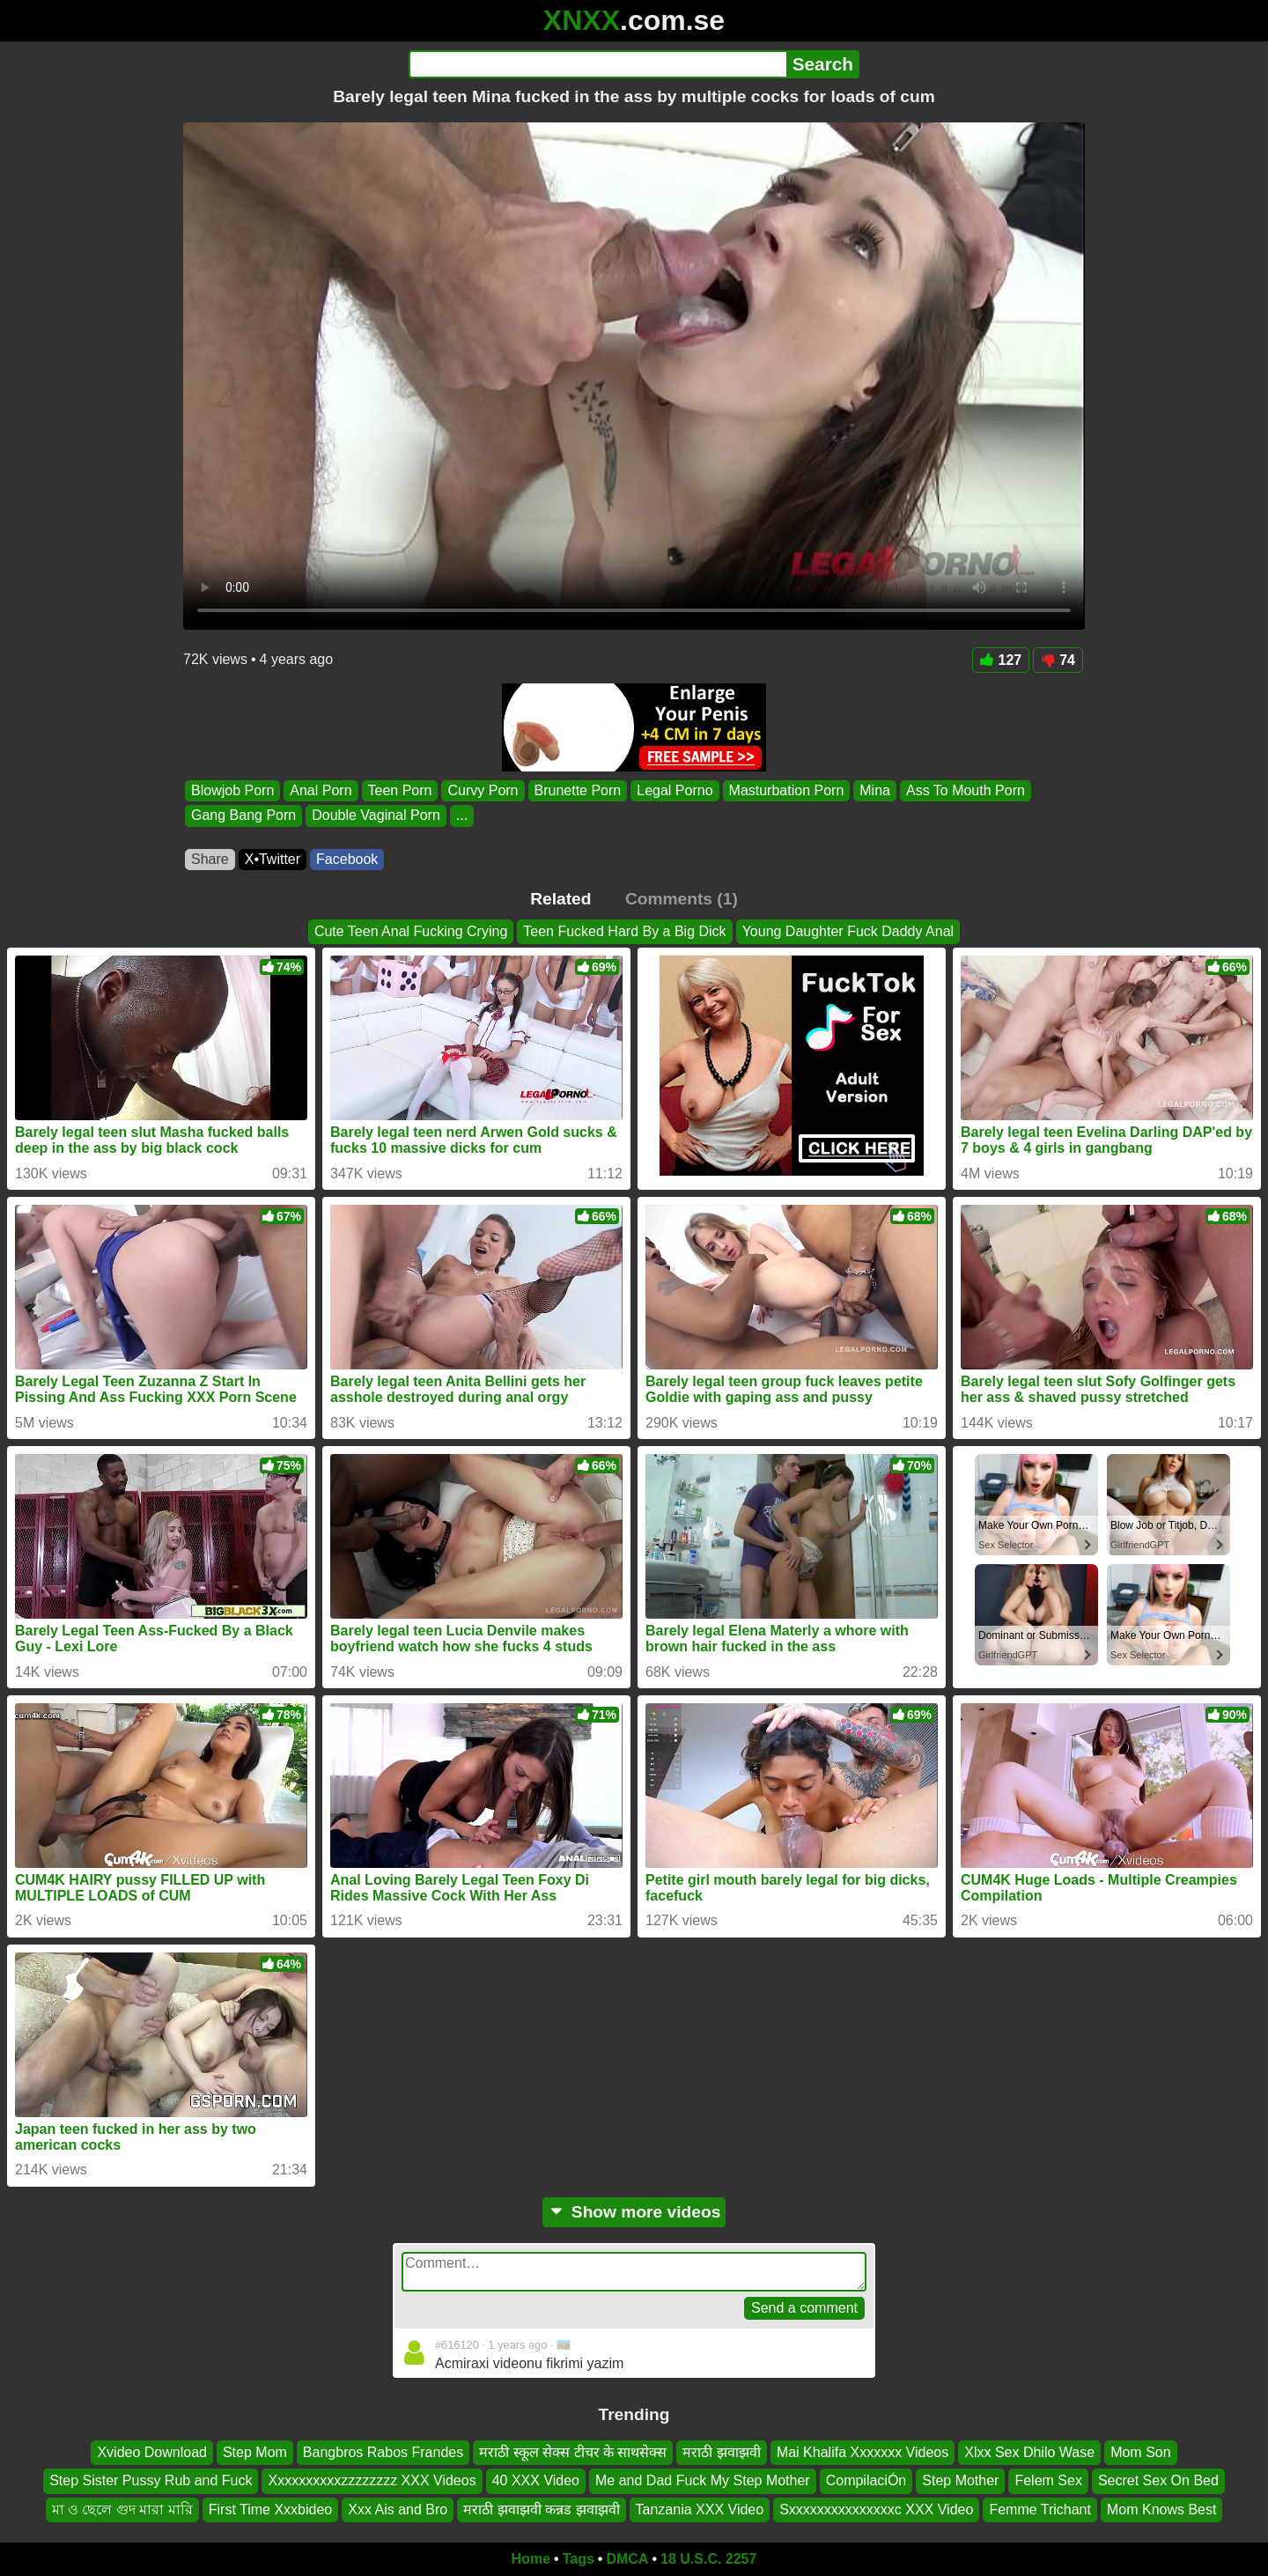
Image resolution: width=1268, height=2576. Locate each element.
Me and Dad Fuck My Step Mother (702, 2481)
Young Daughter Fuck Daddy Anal (848, 931)
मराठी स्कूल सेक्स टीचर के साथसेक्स (573, 2452)
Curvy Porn (482, 790)
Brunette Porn (578, 790)
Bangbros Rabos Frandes (383, 2452)
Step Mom (255, 2452)
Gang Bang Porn (243, 815)
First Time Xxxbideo (270, 2509)
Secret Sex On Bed (1158, 2481)
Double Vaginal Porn (376, 815)
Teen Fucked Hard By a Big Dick (624, 931)
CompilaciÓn (866, 2481)
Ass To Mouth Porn (965, 790)
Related (560, 898)
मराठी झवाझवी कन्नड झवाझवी (541, 2509)
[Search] (597, 64)
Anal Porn (320, 790)
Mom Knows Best (1161, 2509)
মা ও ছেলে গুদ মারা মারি (122, 2509)
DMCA (627, 2558)
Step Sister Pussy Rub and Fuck (150, 2481)
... (462, 815)
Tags (578, 2558)
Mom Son (1140, 2452)
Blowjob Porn (232, 790)
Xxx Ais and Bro (397, 2509)
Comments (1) (681, 898)
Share (210, 859)
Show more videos (634, 2212)
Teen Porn (400, 790)
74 (1058, 660)
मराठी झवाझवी (721, 2452)
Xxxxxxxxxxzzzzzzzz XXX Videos (372, 2481)
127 (1001, 660)
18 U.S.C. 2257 (708, 2558)
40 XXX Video (535, 2481)
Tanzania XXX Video (700, 2509)
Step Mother (960, 2481)
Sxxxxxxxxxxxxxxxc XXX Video (876, 2509)
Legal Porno (674, 790)
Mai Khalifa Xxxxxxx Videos (862, 2452)
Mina (874, 790)
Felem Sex (1047, 2481)
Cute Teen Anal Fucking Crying (410, 931)
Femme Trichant (1040, 2509)
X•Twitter (272, 859)
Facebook (347, 859)
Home (531, 2558)
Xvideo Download (152, 2452)
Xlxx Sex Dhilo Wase (1029, 2452)
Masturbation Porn (786, 790)
